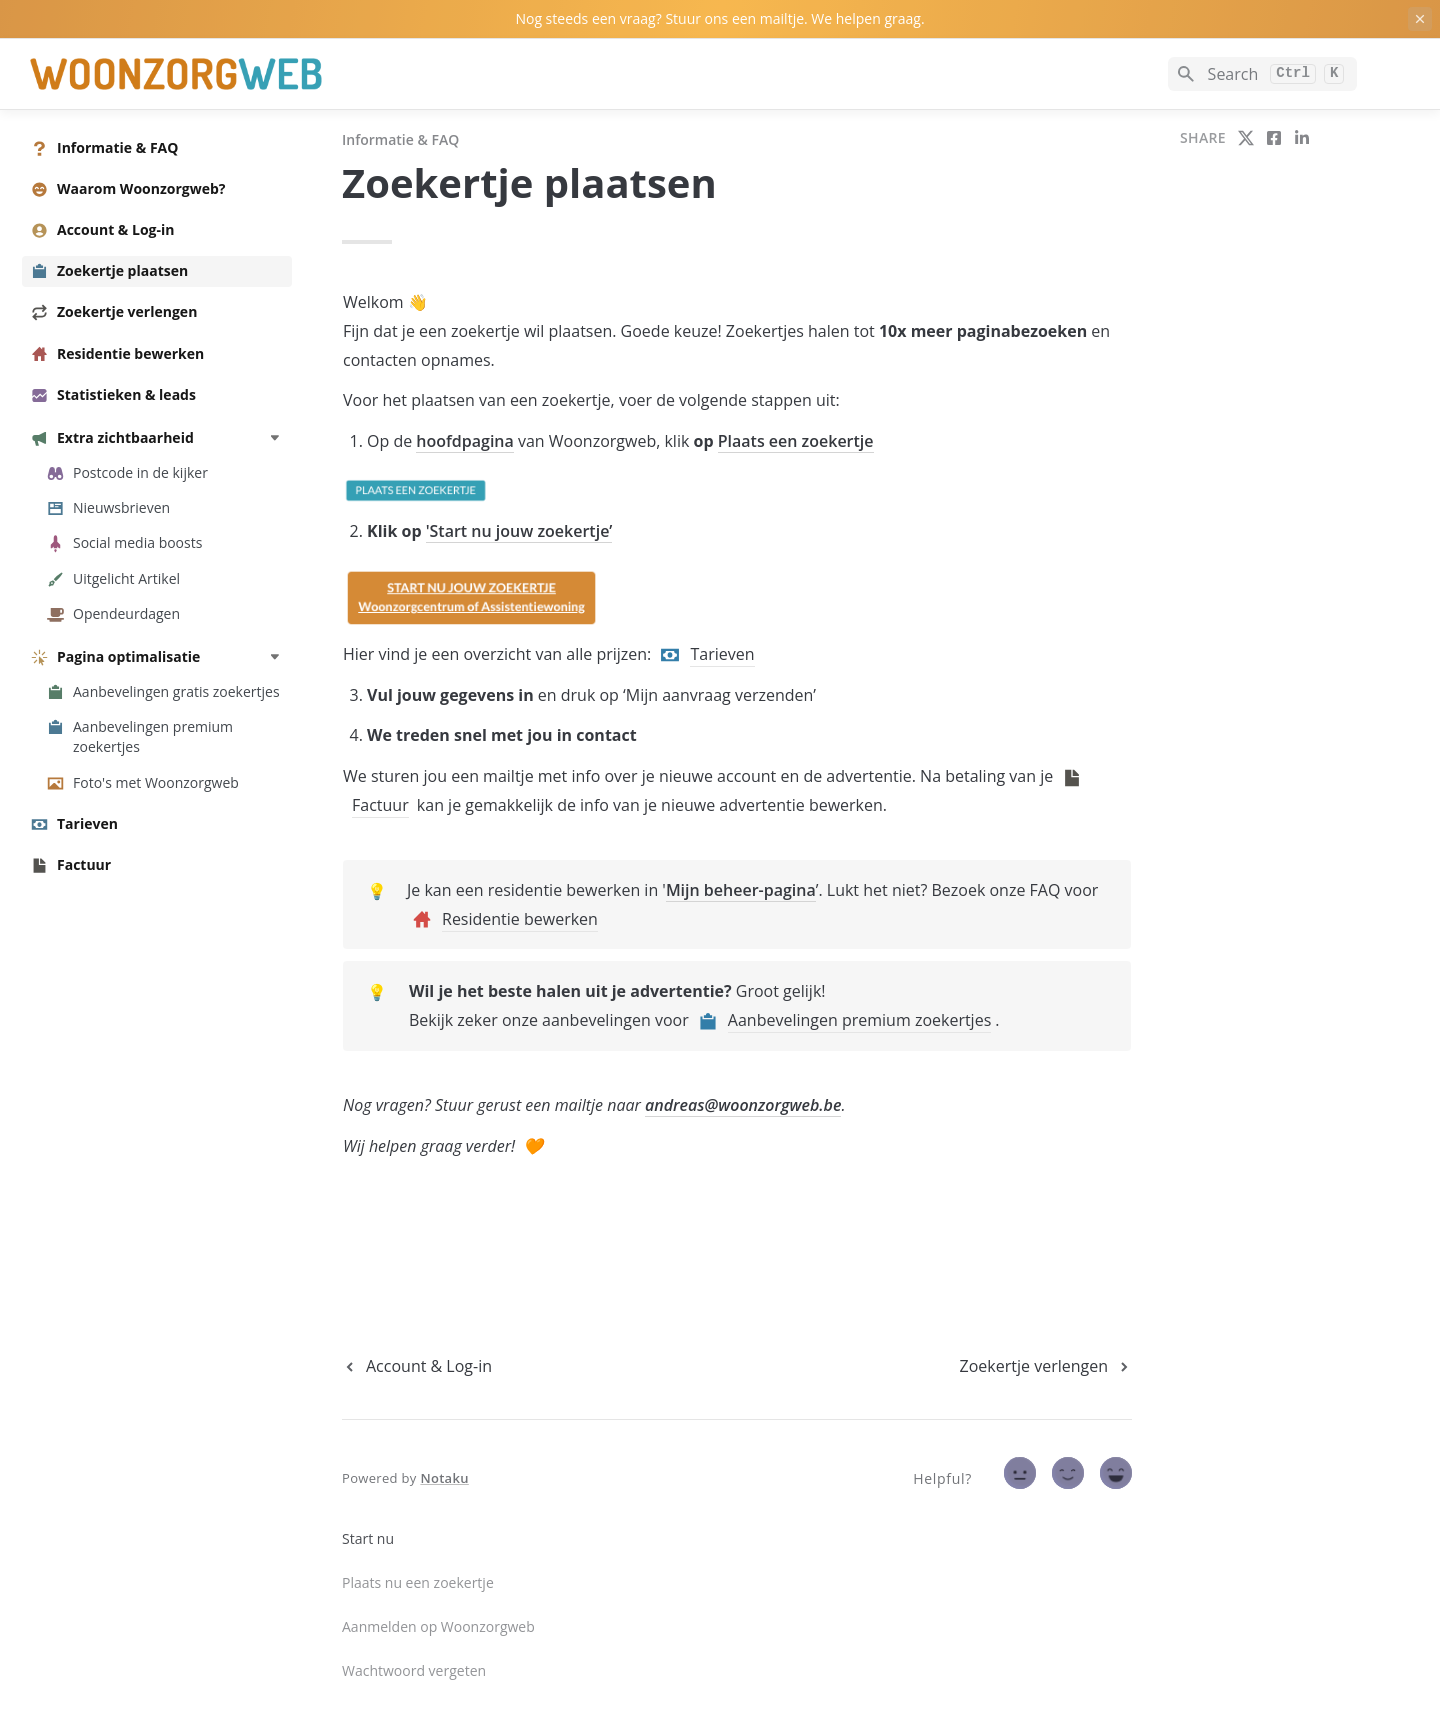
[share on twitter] (1246, 138)
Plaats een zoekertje (796, 441)
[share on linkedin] (1302, 138)
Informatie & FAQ (400, 139)
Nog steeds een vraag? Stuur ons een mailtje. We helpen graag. (719, 18)
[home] (169, 74)
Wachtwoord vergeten (414, 1670)
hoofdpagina (464, 441)
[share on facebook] (1274, 138)
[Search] (1262, 74)
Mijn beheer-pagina (741, 890)
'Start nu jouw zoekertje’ (519, 531)
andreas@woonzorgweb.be (743, 1105)
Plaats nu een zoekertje (418, 1582)
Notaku (444, 1478)
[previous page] (417, 1366)
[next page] (1046, 1366)
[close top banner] (1420, 19)
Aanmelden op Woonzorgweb (438, 1626)
